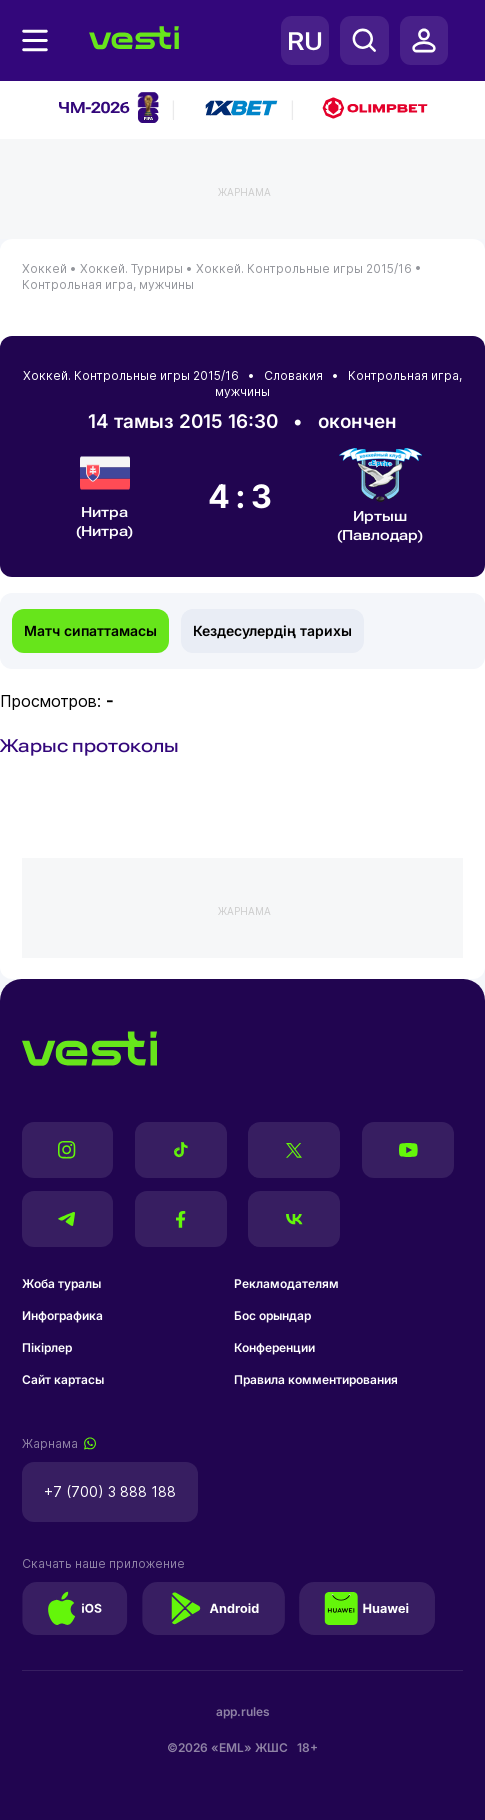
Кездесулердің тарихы (272, 630)
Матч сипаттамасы (90, 630)
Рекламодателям (286, 1283)
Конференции (274, 1347)
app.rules (243, 1711)
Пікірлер (47, 1347)
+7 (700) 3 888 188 (110, 1491)
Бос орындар (272, 1315)
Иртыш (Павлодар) (380, 495)
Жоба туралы (61, 1283)
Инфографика (62, 1315)
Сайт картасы (63, 1379)
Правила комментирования (316, 1379)
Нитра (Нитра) (104, 493)
